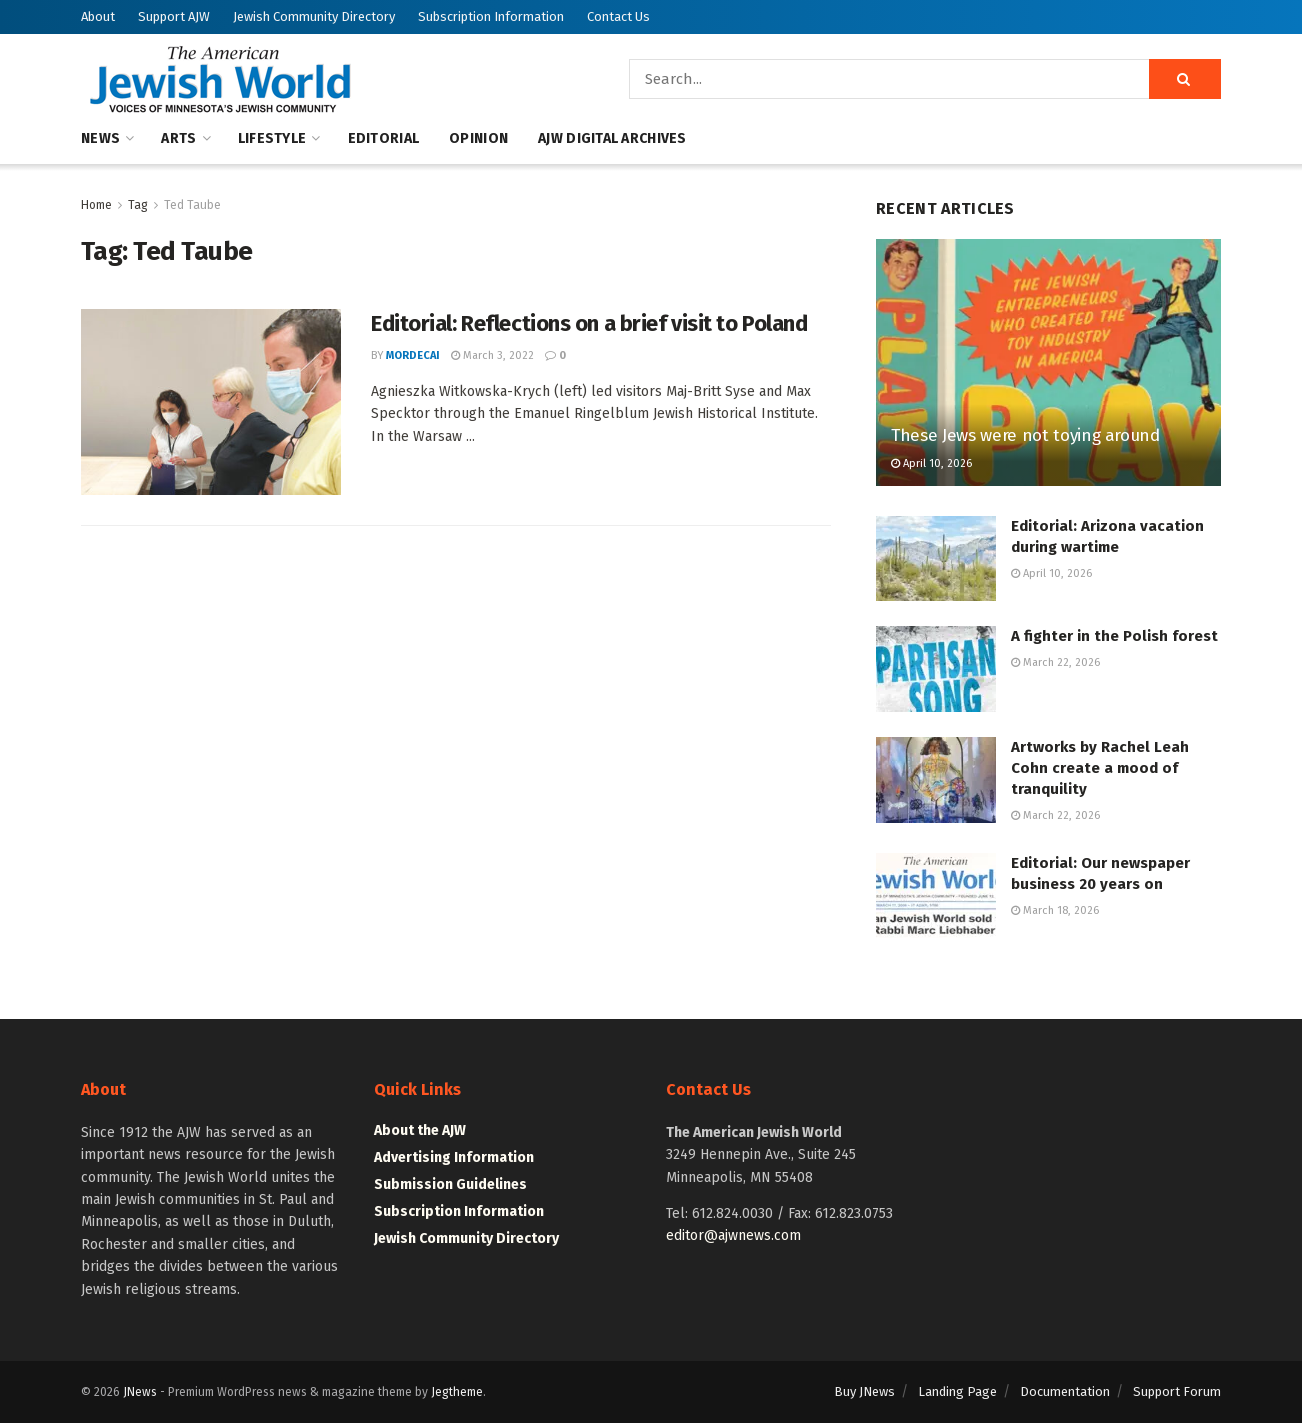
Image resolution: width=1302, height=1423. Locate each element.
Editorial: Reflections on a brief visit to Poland (589, 323)
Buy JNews (864, 1391)
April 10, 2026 (931, 463)
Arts (178, 138)
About (98, 16)
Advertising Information (454, 1157)
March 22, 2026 (1055, 662)
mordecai (413, 355)
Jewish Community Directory (314, 16)
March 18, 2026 (1055, 910)
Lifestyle (272, 138)
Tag (138, 205)
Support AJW (174, 16)
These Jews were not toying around (1025, 435)
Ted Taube (192, 205)
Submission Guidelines (450, 1184)
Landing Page (957, 1391)
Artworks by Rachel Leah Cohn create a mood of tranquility (1100, 768)
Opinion (478, 138)
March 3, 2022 (492, 355)
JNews (140, 1392)
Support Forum (1177, 1391)
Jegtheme (457, 1392)
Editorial (384, 138)
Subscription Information (491, 16)
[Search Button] (1185, 79)
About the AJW (420, 1130)
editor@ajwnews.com (733, 1235)
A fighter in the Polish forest (1114, 636)
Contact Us (618, 16)
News (100, 138)
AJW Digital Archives (612, 138)
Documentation (1065, 1391)
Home (96, 205)
